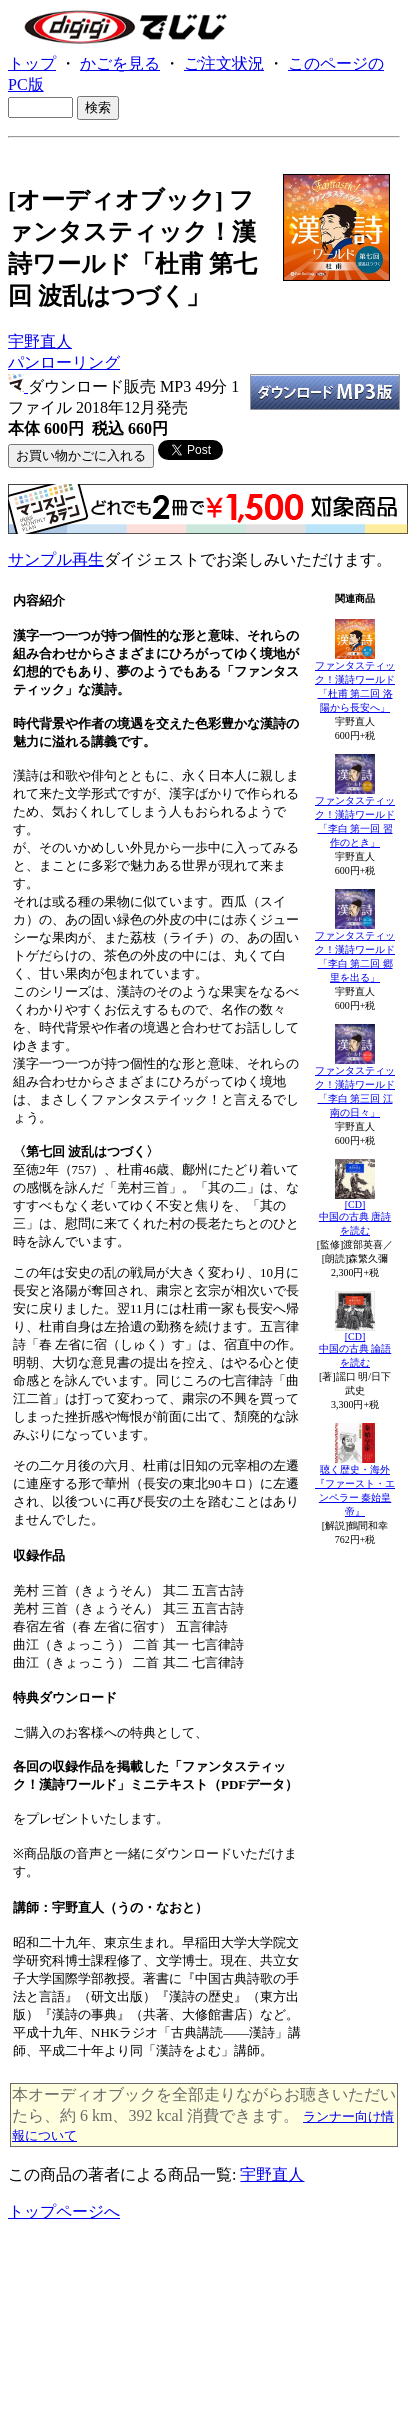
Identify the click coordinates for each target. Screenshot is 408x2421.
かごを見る (120, 63)
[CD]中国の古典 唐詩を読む (355, 1217)
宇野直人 (40, 341)
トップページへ (64, 2211)
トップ (32, 63)
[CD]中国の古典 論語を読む (355, 1349)
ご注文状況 (224, 63)
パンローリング (64, 362)
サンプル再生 (56, 559)
